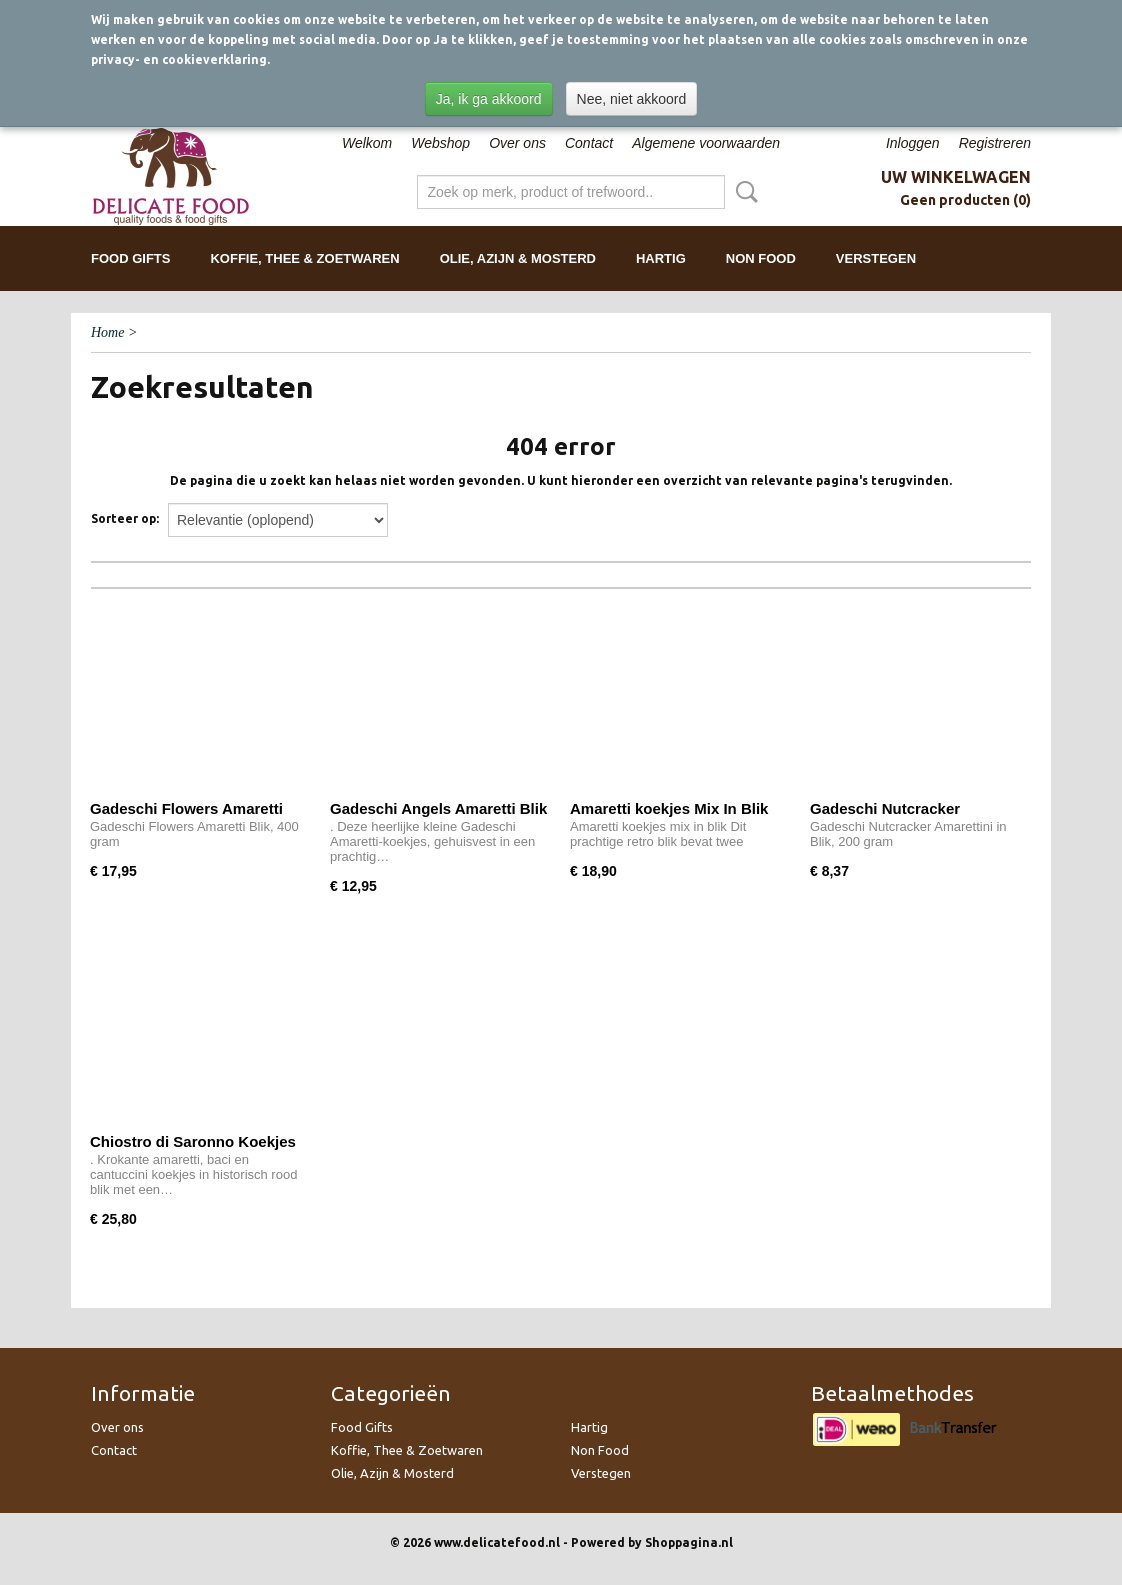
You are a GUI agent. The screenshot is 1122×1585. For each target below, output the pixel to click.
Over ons (517, 143)
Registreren (995, 143)
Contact (589, 143)
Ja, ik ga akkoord (489, 99)
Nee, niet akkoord (632, 99)
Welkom (367, 143)
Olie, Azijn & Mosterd (518, 258)
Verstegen (876, 258)
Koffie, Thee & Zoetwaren (304, 258)
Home (107, 332)
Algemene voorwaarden (706, 143)
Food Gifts (130, 258)
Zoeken (743, 192)
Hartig (661, 258)
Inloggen (913, 143)
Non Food (761, 258)
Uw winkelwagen (956, 177)
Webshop (440, 143)
